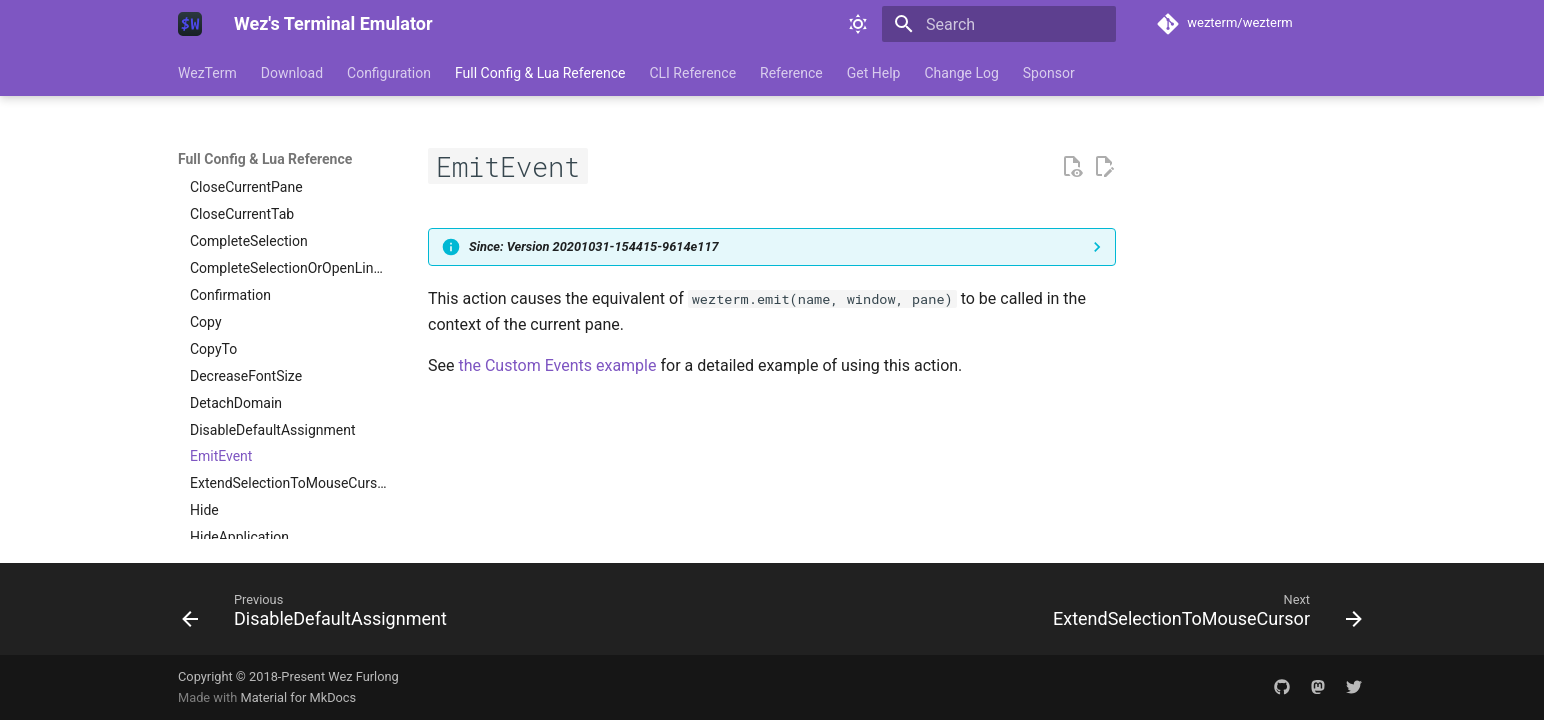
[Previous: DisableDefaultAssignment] (319, 615)
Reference (791, 73)
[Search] (999, 24)
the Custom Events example (557, 365)
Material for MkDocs (298, 697)
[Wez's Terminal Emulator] (190, 24)
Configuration (389, 73)
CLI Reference (692, 73)
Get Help (874, 73)
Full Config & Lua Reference (540, 73)
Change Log (961, 73)
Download (292, 73)
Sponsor (1049, 73)
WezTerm (207, 73)
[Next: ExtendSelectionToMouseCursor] (1202, 615)
